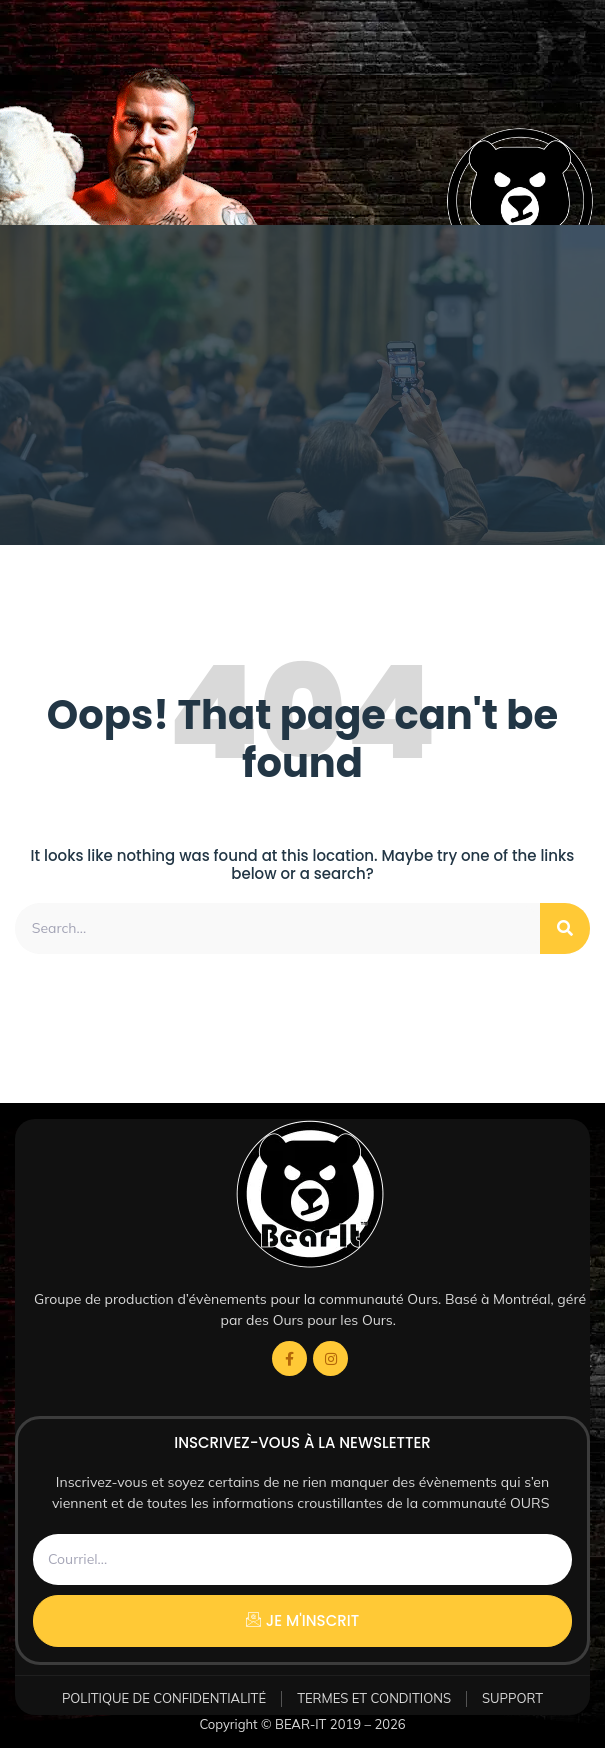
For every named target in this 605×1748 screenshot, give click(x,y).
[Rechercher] (565, 928)
